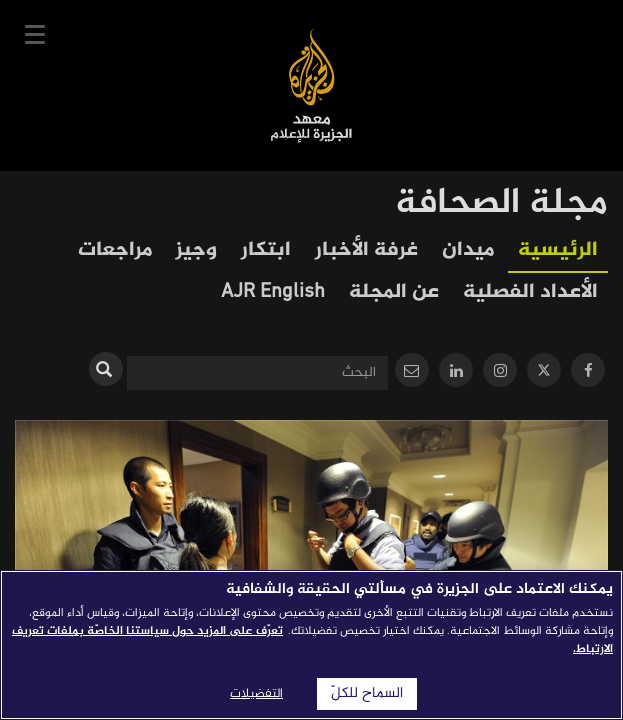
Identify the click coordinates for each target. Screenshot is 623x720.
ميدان (468, 250)
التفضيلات (256, 694)
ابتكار (266, 250)
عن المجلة (394, 292)
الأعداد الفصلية (530, 292)
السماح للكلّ (367, 694)
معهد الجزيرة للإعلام (311, 85)
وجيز (196, 250)
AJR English (273, 292)
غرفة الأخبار (366, 250)
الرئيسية (558, 250)
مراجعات (115, 250)
